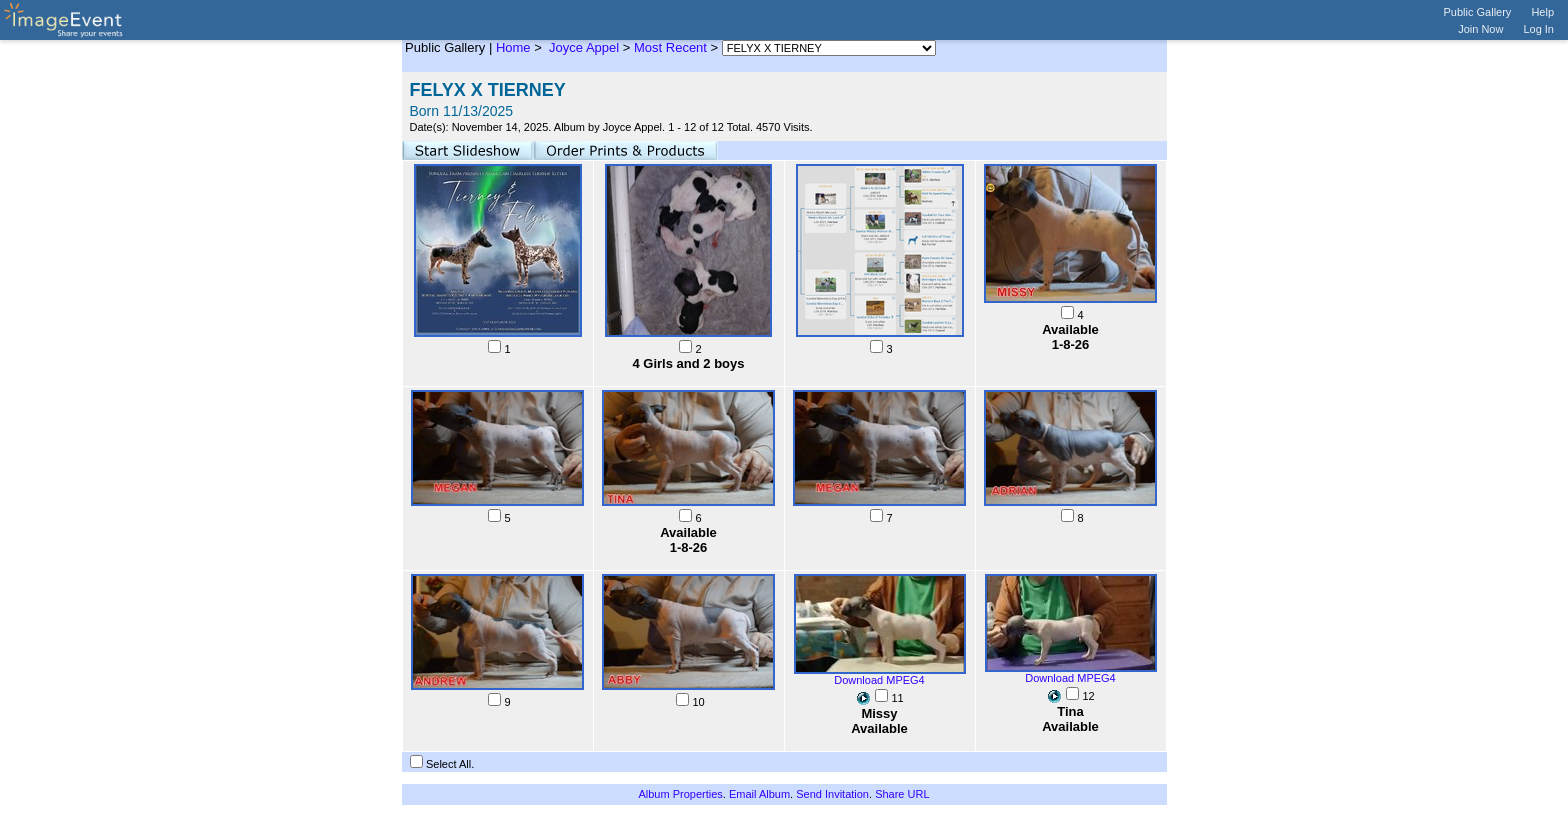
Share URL (902, 794)
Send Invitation (832, 794)
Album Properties (680, 794)
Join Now (1480, 29)
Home (513, 47)
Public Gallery (1478, 12)
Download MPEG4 (879, 680)
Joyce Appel (582, 47)
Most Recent (670, 47)
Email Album (759, 794)
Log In (1538, 29)
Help (1542, 12)
